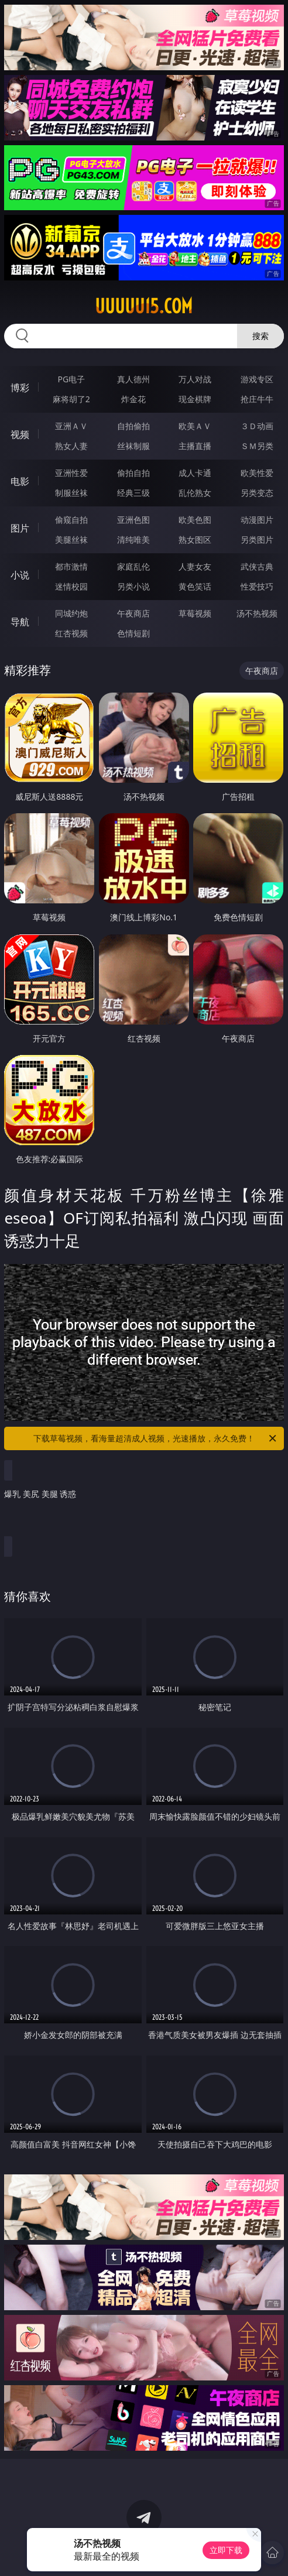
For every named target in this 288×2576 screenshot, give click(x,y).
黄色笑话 (195, 586)
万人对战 (195, 379)
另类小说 (133, 586)
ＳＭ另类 (257, 445)
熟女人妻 (71, 445)
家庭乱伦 (133, 566)
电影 (20, 481)
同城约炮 (71, 613)
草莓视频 (195, 613)
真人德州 (133, 379)
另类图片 (257, 539)
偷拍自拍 (133, 472)
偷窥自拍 (71, 519)
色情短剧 (133, 633)
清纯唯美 (133, 539)
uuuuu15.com (144, 306)
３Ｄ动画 (257, 425)
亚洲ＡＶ (71, 425)
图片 (20, 528)
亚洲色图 (133, 519)
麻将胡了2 (71, 399)
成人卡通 (195, 472)
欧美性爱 (257, 472)
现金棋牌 (195, 399)
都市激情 (71, 566)
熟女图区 (195, 539)
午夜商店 (133, 613)
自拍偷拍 (133, 425)
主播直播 (195, 445)
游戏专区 (257, 379)
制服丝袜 (71, 492)
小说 (20, 574)
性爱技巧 (257, 586)
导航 (20, 621)
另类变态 (257, 492)
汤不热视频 (256, 613)
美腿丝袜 (71, 539)
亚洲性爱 (71, 472)
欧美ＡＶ (195, 425)
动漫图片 (257, 519)
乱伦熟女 (195, 492)
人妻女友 (195, 566)
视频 (20, 434)
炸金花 (133, 399)
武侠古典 (257, 566)
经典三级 (133, 492)
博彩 (20, 387)
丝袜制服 (133, 445)
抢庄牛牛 (257, 399)
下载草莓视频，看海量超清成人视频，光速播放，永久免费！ (155, 1438)
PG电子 (71, 379)
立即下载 (226, 2550)
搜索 (260, 335)
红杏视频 (71, 633)
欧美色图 (195, 519)
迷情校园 (71, 586)
